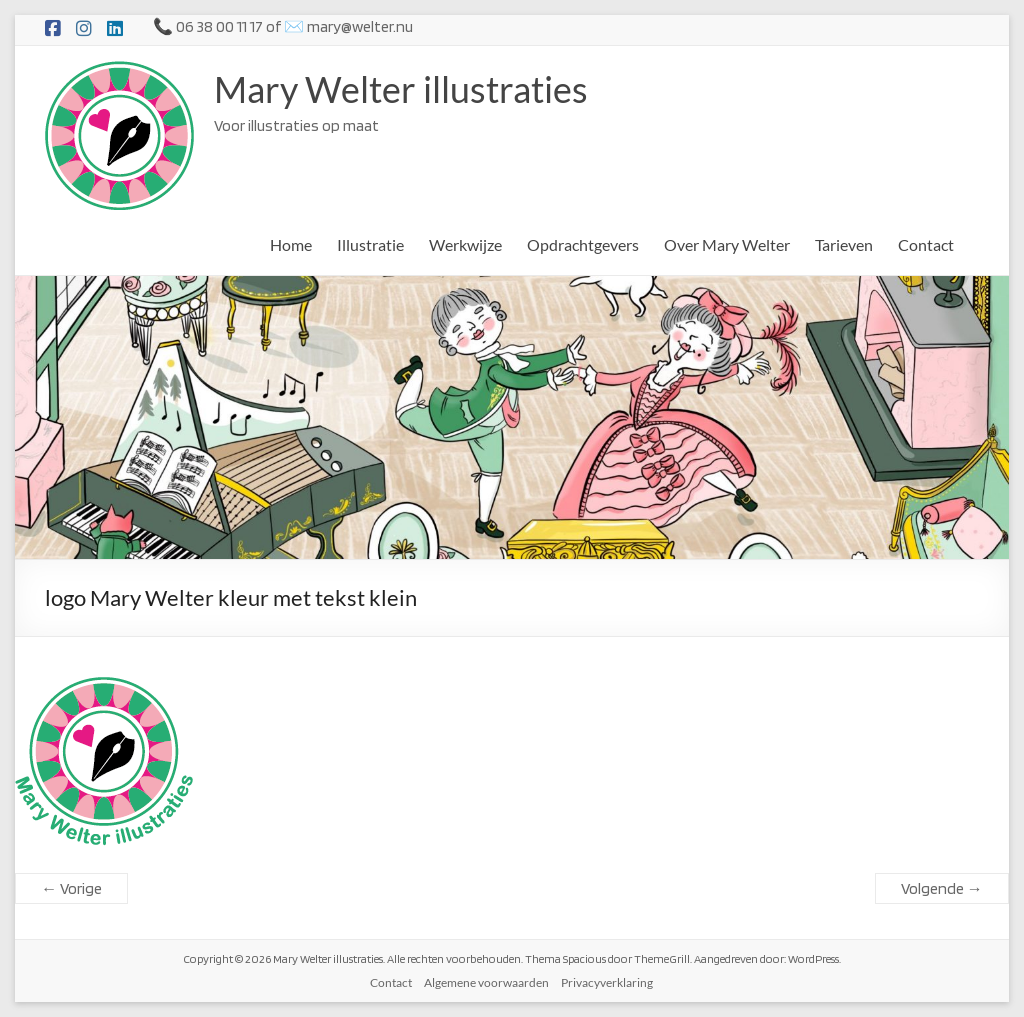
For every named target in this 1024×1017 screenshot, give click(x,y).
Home (291, 244)
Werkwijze (465, 244)
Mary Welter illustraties (401, 89)
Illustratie (370, 244)
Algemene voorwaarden (486, 982)
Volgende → (942, 888)
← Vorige (71, 888)
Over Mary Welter (727, 244)
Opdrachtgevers (583, 244)
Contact (926, 244)
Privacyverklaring (607, 982)
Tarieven (844, 244)
